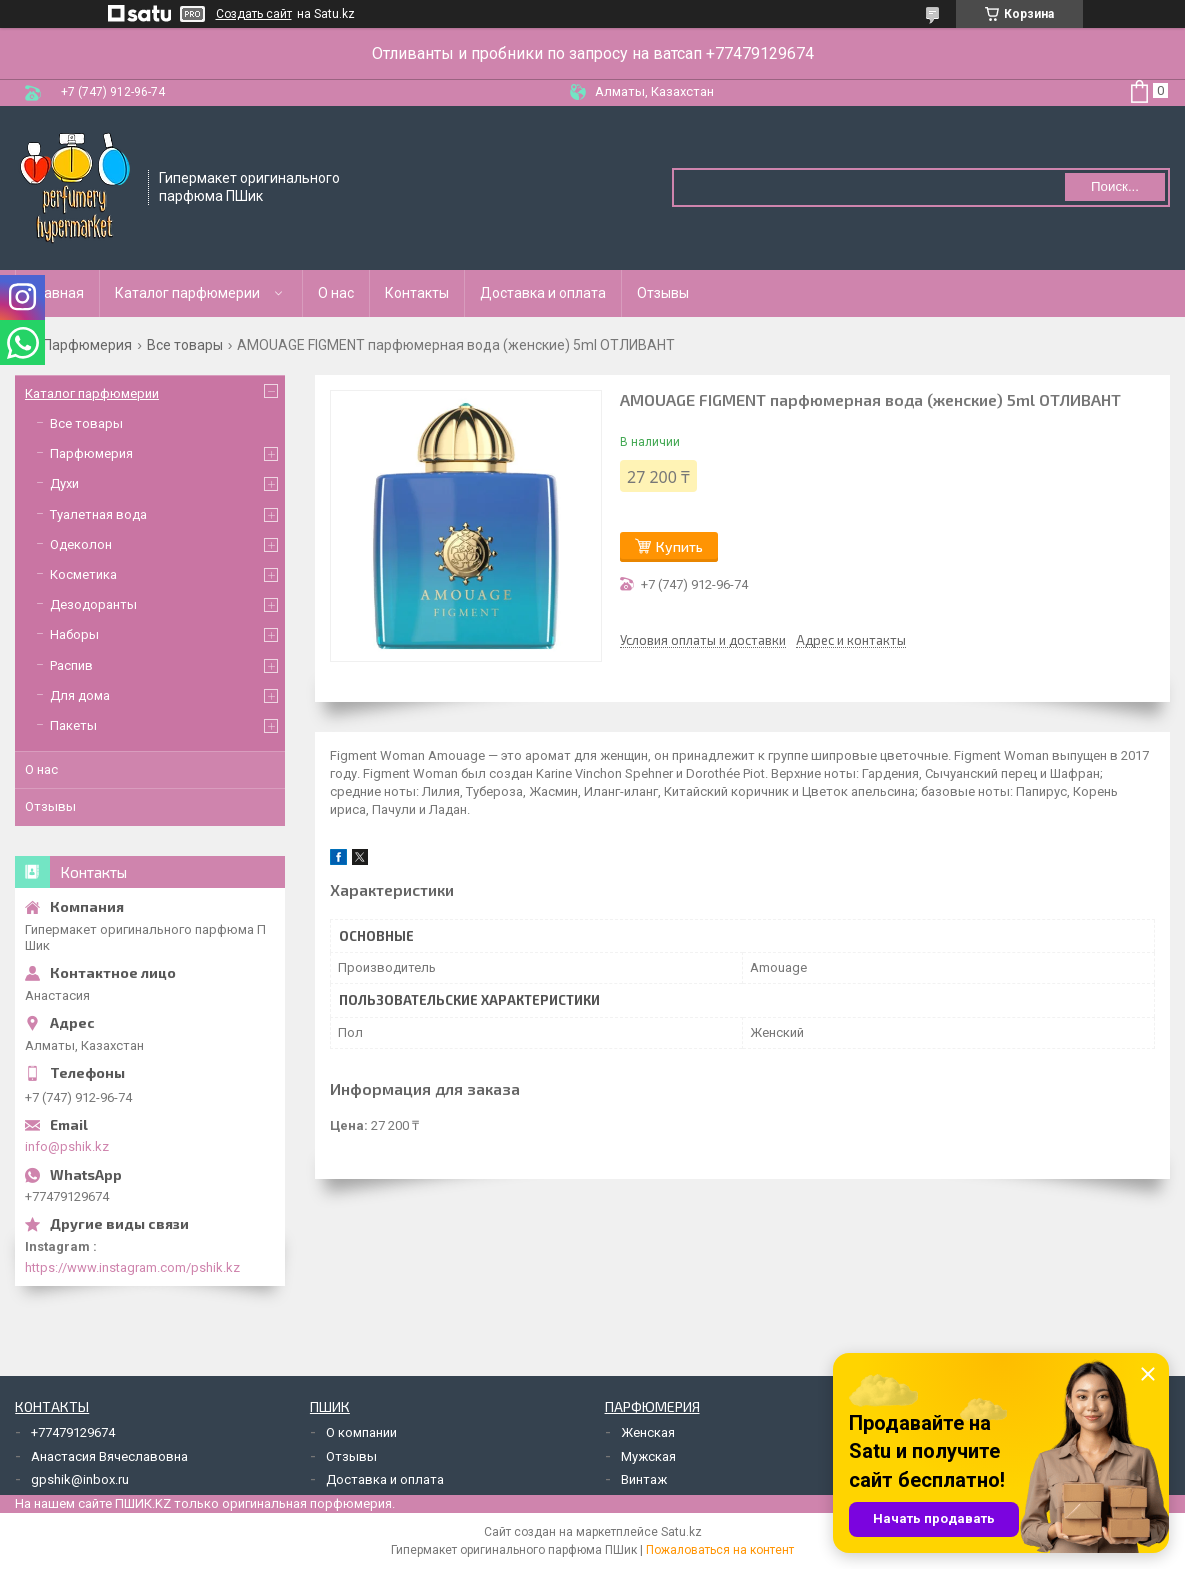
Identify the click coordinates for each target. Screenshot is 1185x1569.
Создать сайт (254, 14)
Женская (648, 1432)
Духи (64, 483)
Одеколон (81, 544)
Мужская (648, 1456)
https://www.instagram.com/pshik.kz (132, 1267)
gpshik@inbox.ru (80, 1479)
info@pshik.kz (67, 1146)
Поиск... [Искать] (1115, 186)
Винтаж (644, 1479)
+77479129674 (73, 1432)
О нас (336, 293)
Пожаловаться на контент (720, 1550)
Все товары (185, 345)
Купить (679, 546)
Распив (71, 665)
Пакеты (73, 725)
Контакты (417, 293)
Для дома (80, 695)
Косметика (83, 574)
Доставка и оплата (543, 293)
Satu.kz (681, 1532)
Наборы (74, 634)
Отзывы (663, 293)
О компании (361, 1432)
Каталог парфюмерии (187, 293)
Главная (57, 293)
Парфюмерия (87, 345)
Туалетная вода (98, 514)
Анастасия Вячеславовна (109, 1456)
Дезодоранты (93, 604)
